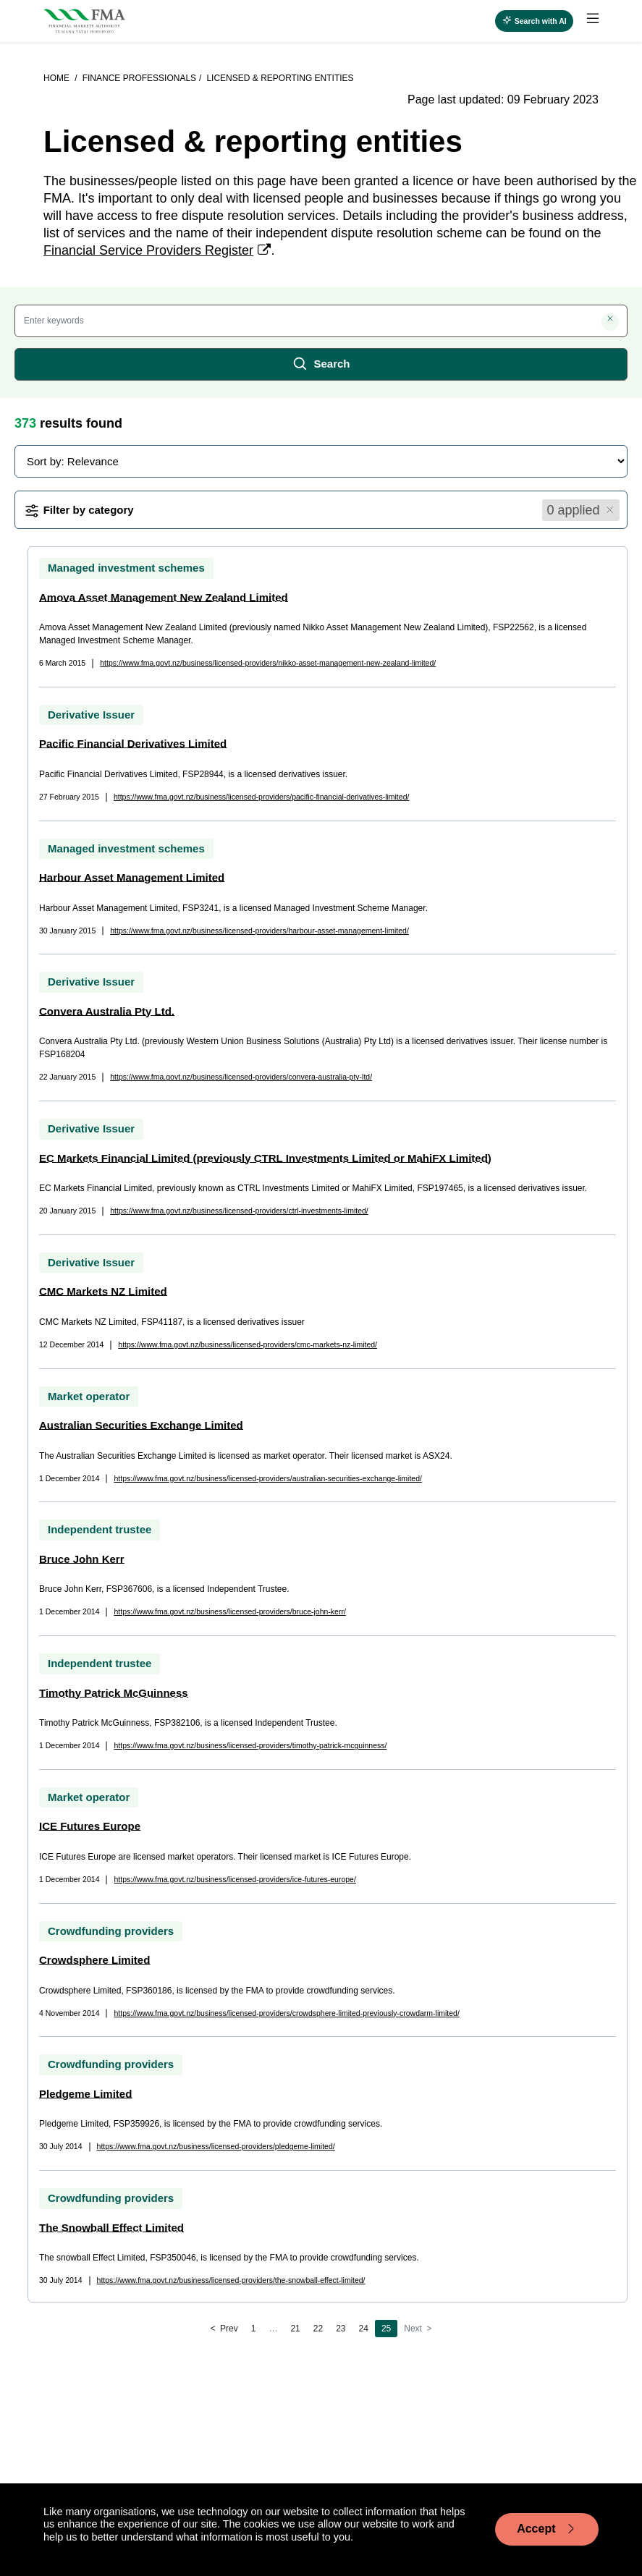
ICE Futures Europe (89, 1826)
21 (295, 2328)
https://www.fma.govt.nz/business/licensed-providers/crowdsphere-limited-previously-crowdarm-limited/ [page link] (286, 2013)
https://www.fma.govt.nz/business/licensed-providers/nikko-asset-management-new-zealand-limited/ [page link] (268, 662)
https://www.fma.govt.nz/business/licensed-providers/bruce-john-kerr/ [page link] (229, 1611)
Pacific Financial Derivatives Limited (133, 743)
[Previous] (223, 2328)
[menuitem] (586, 21)
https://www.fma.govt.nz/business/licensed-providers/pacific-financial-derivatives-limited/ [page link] (262, 796)
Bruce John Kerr (81, 1559)
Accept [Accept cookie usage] (547, 2529)
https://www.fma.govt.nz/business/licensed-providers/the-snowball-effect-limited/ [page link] (231, 2280)
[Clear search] (610, 322)
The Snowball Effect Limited (111, 2227)
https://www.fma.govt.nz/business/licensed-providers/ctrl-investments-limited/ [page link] (239, 1210)
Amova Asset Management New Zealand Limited (163, 597)
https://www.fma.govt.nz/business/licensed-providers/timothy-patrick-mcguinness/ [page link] (250, 1745)
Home (57, 78)
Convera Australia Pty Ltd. (106, 1011)
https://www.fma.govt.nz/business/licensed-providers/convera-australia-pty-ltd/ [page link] (241, 1076)
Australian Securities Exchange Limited (141, 1425)
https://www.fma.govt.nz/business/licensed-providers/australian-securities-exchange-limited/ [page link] (267, 1478)
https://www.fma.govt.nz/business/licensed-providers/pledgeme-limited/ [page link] (216, 2146)
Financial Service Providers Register (148, 250)
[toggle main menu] (592, 18)
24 (363, 2328)
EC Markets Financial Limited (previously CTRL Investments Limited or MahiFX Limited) (265, 1158)
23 (340, 2328)
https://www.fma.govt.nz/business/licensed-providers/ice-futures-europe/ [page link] (234, 1879)
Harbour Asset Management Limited (131, 877)
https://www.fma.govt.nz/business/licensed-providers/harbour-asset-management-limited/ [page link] (259, 930)
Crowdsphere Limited (94, 1960)
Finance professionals (139, 78)
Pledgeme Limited (85, 2094)
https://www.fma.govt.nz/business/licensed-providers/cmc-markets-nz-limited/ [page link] (247, 1344)
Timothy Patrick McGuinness (113, 1693)
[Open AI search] (534, 21)
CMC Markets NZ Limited (103, 1291)
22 (318, 2328)
